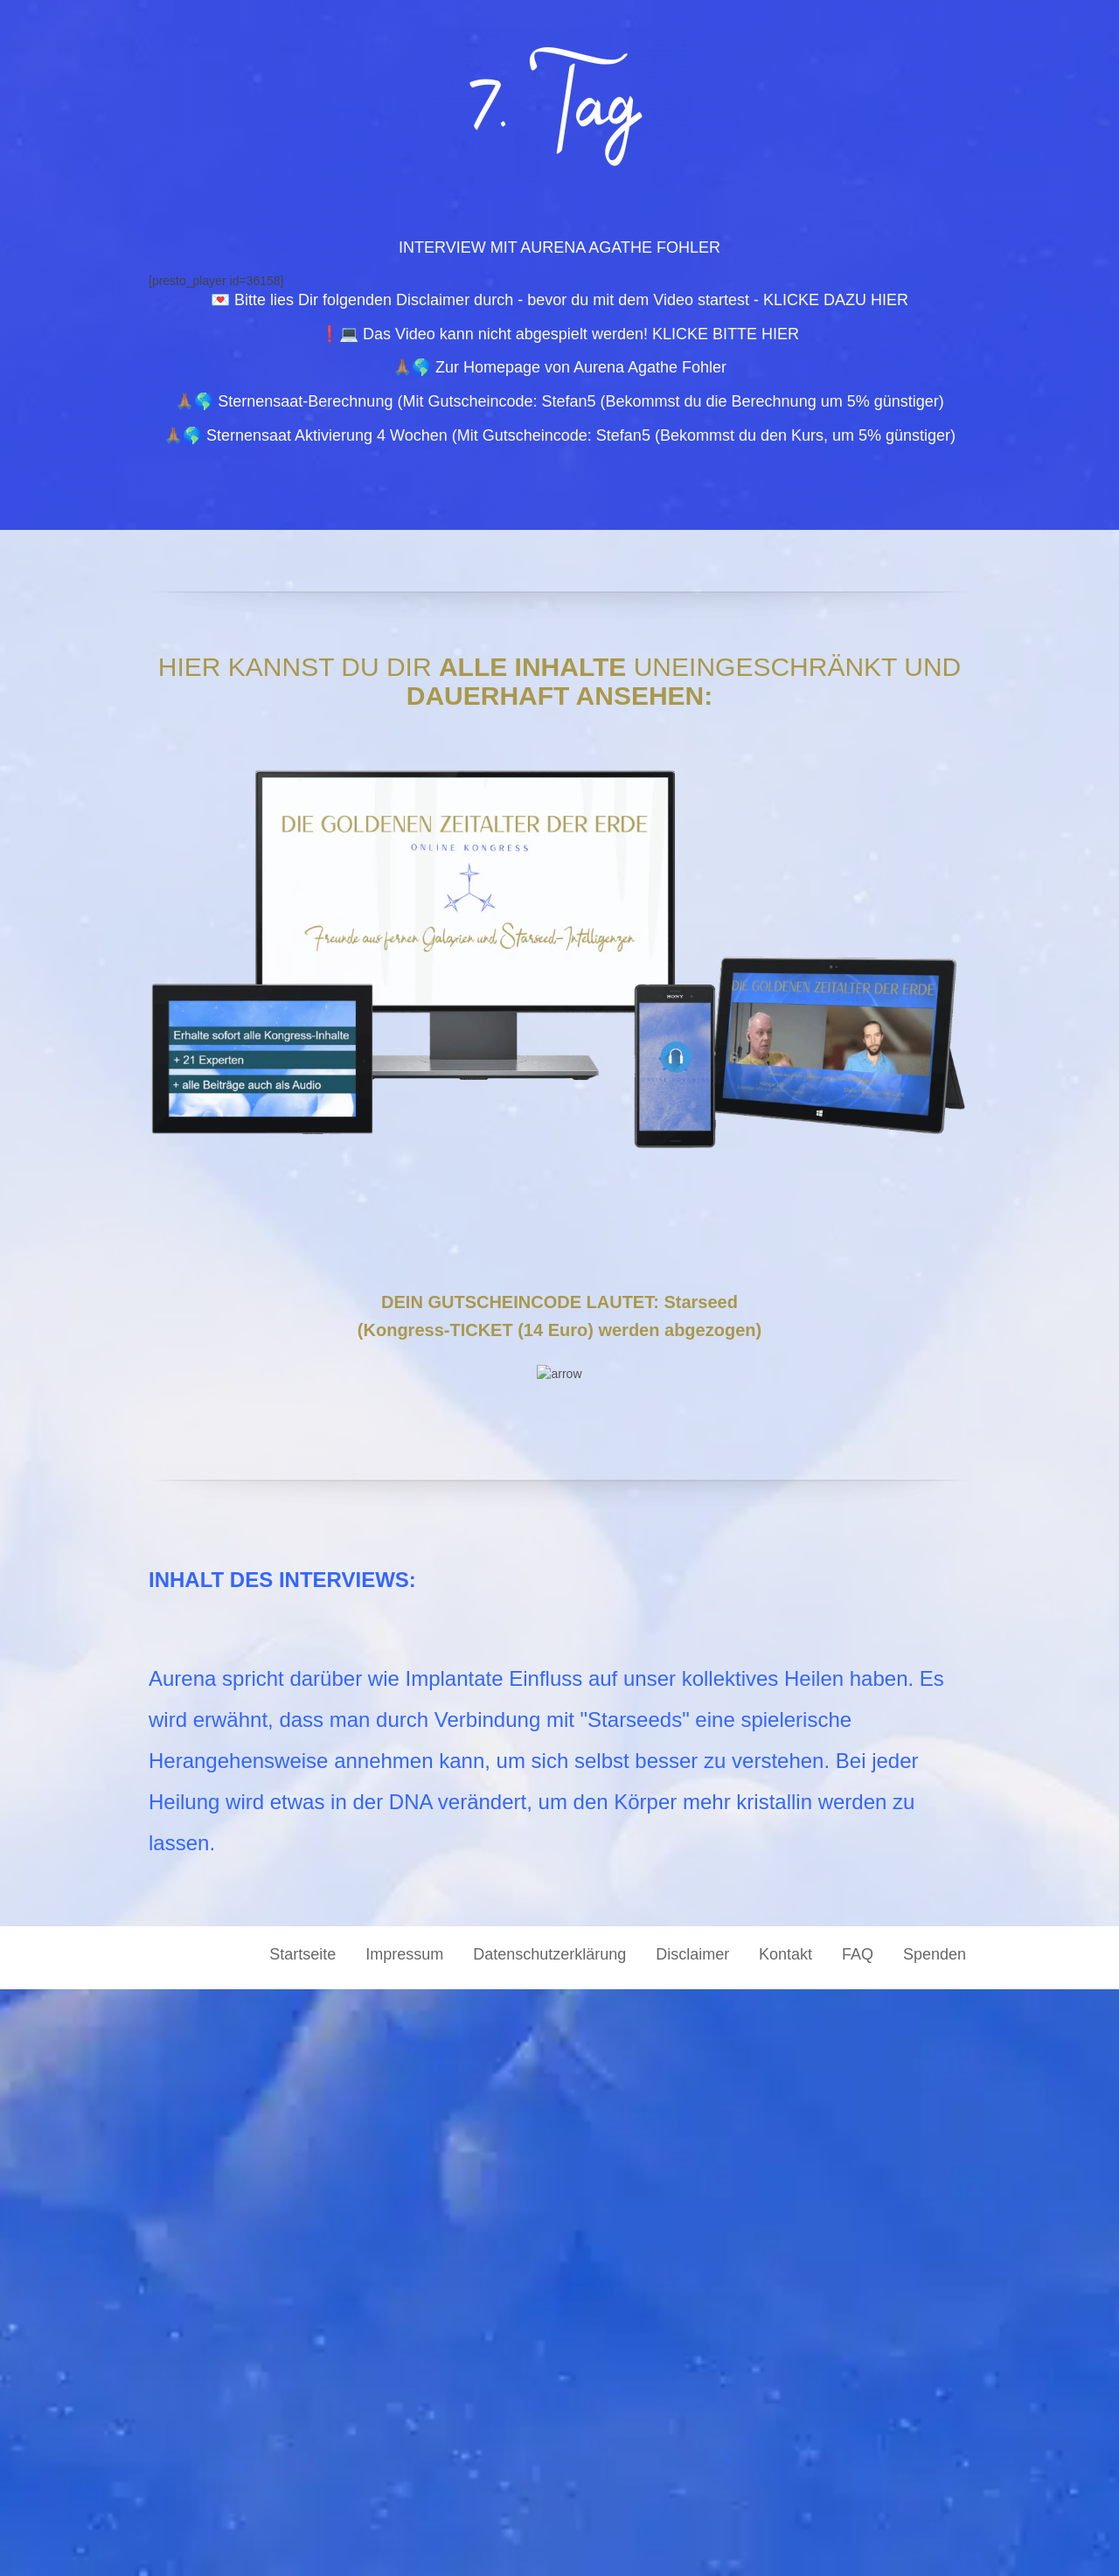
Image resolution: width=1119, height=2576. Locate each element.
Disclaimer (692, 2541)
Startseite (302, 2541)
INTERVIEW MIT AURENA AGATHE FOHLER (559, 247)
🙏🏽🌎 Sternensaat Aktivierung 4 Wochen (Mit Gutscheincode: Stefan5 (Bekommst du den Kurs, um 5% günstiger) (559, 435)
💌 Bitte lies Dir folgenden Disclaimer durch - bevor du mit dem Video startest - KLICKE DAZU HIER (559, 300)
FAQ (857, 2541)
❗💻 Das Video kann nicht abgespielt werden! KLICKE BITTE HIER (559, 334)
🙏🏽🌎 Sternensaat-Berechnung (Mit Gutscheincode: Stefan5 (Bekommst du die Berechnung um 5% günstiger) (559, 401)
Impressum (404, 2541)
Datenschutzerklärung (549, 2541)
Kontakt (785, 2541)
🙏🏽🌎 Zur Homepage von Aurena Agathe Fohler (559, 367)
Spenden (934, 2541)
